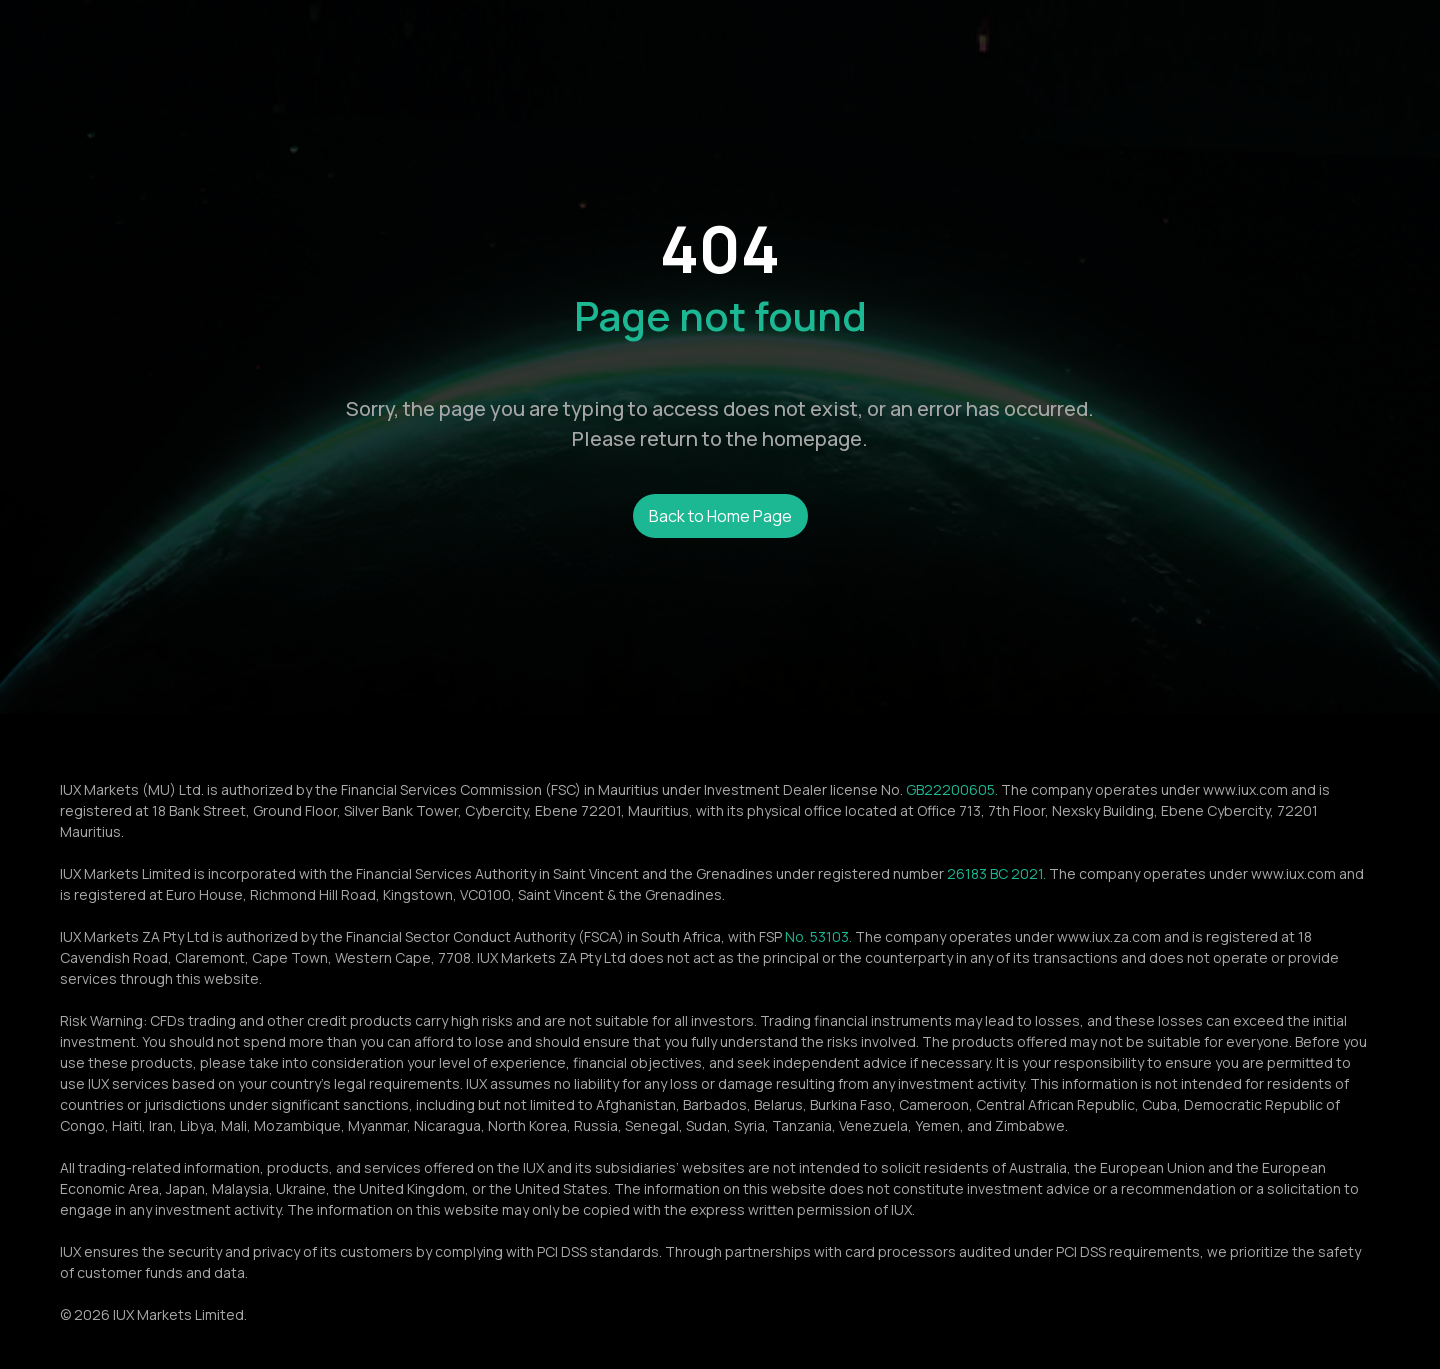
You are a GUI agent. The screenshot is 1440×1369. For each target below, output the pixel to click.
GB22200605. (952, 789)
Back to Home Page (720, 516)
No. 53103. (818, 936)
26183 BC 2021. (996, 873)
